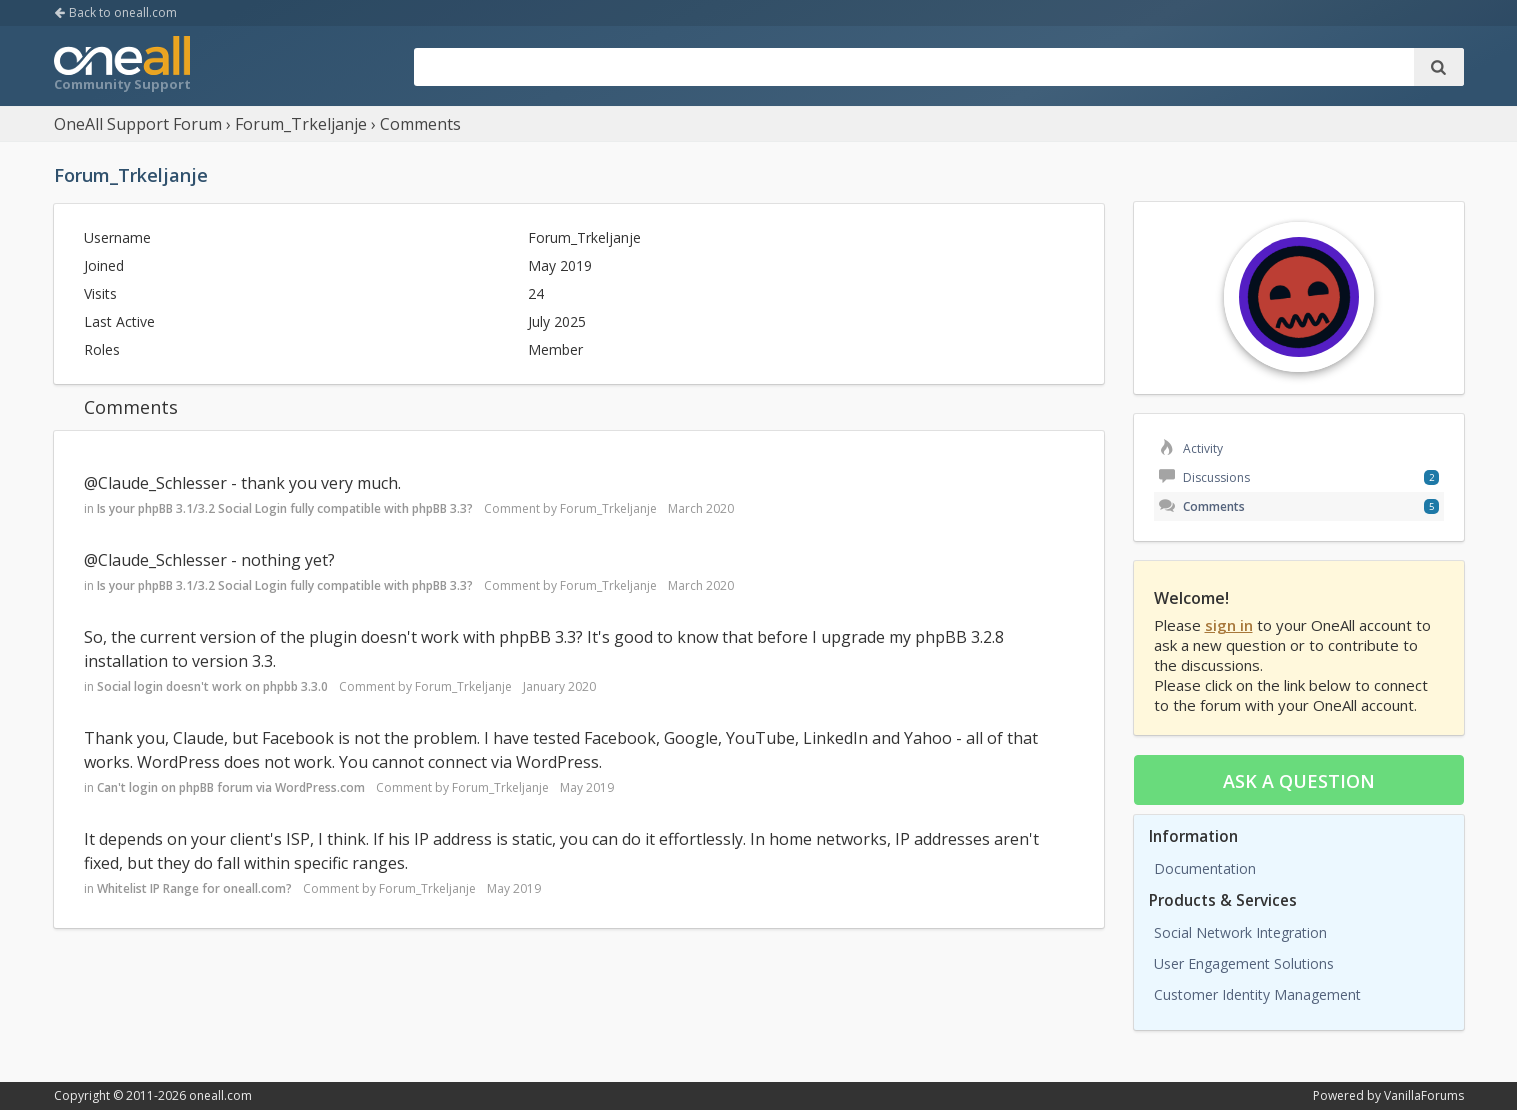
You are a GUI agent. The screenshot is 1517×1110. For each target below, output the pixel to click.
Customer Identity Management (1257, 994)
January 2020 (559, 686)
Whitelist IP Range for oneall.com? (194, 888)
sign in (1229, 625)
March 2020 (701, 508)
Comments (1202, 506)
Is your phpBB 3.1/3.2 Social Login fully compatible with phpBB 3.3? (285, 508)
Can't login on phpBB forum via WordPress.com (231, 787)
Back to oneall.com (115, 12)
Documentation (1205, 868)
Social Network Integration (1240, 932)
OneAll (122, 66)
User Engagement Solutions (1244, 963)
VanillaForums (1424, 1095)
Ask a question (1299, 781)
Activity (1191, 448)
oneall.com (220, 1095)
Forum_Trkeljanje (608, 508)
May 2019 (587, 787)
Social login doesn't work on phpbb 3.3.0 (212, 686)
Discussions (1204, 477)
